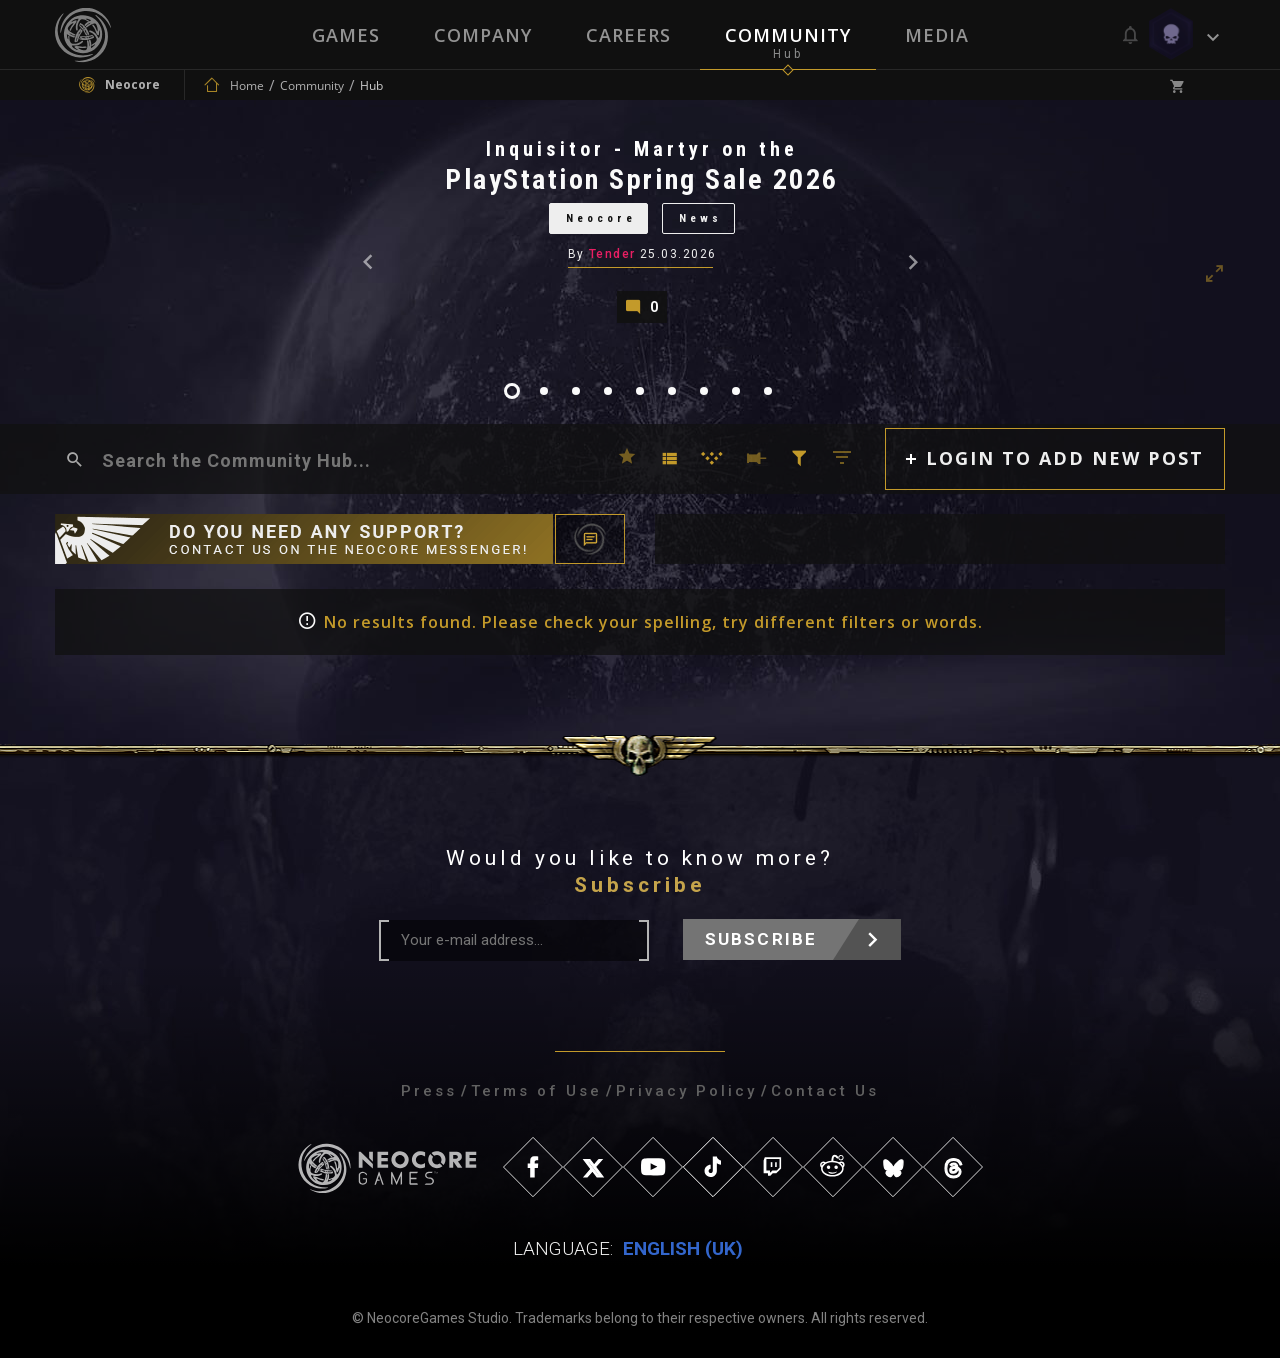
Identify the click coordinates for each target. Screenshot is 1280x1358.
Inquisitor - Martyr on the (642, 149)
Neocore (600, 218)
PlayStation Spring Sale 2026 (642, 179)
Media (937, 35)
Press (429, 1091)
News (700, 218)
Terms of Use (536, 1091)
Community (788, 35)
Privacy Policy (686, 1091)
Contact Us (825, 1091)
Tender (612, 254)
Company (483, 35)
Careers (628, 35)
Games (346, 35)
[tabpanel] (640, 229)
